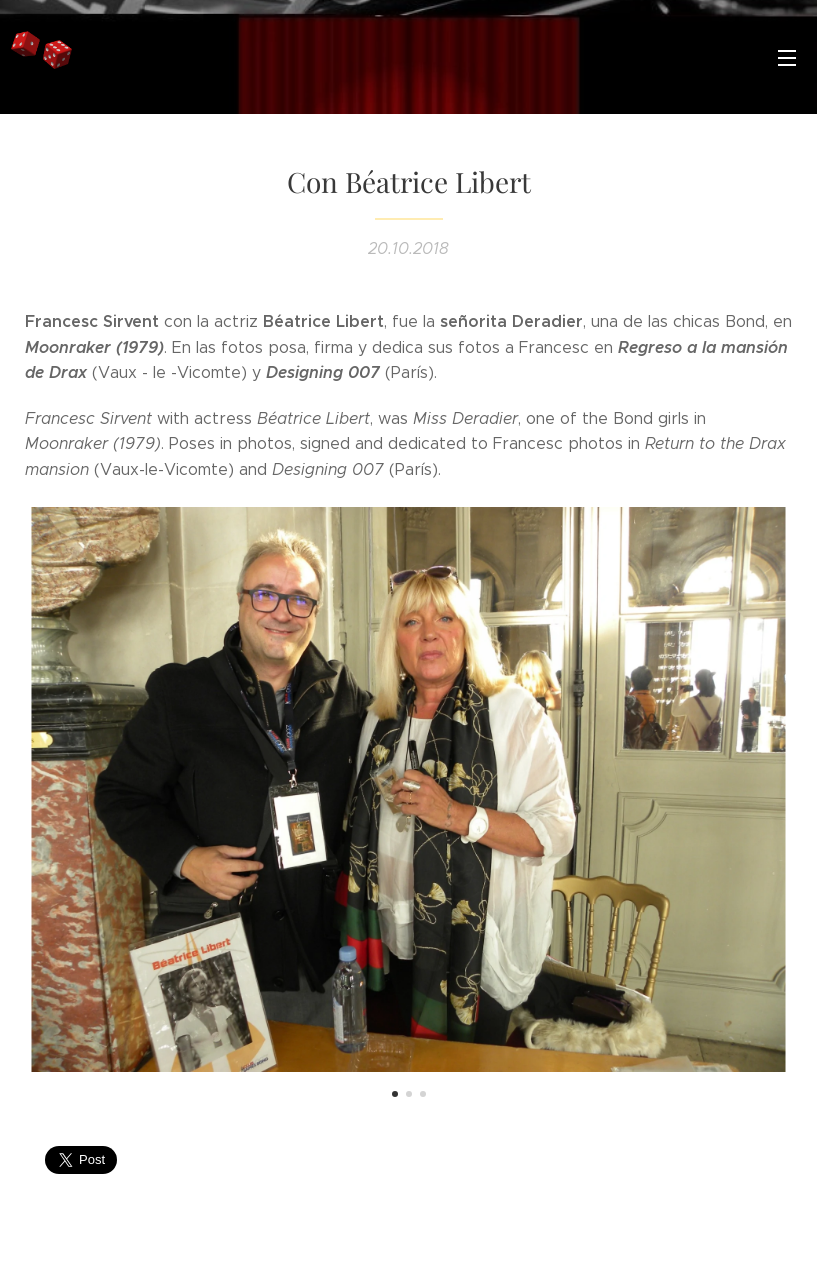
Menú (787, 58)
